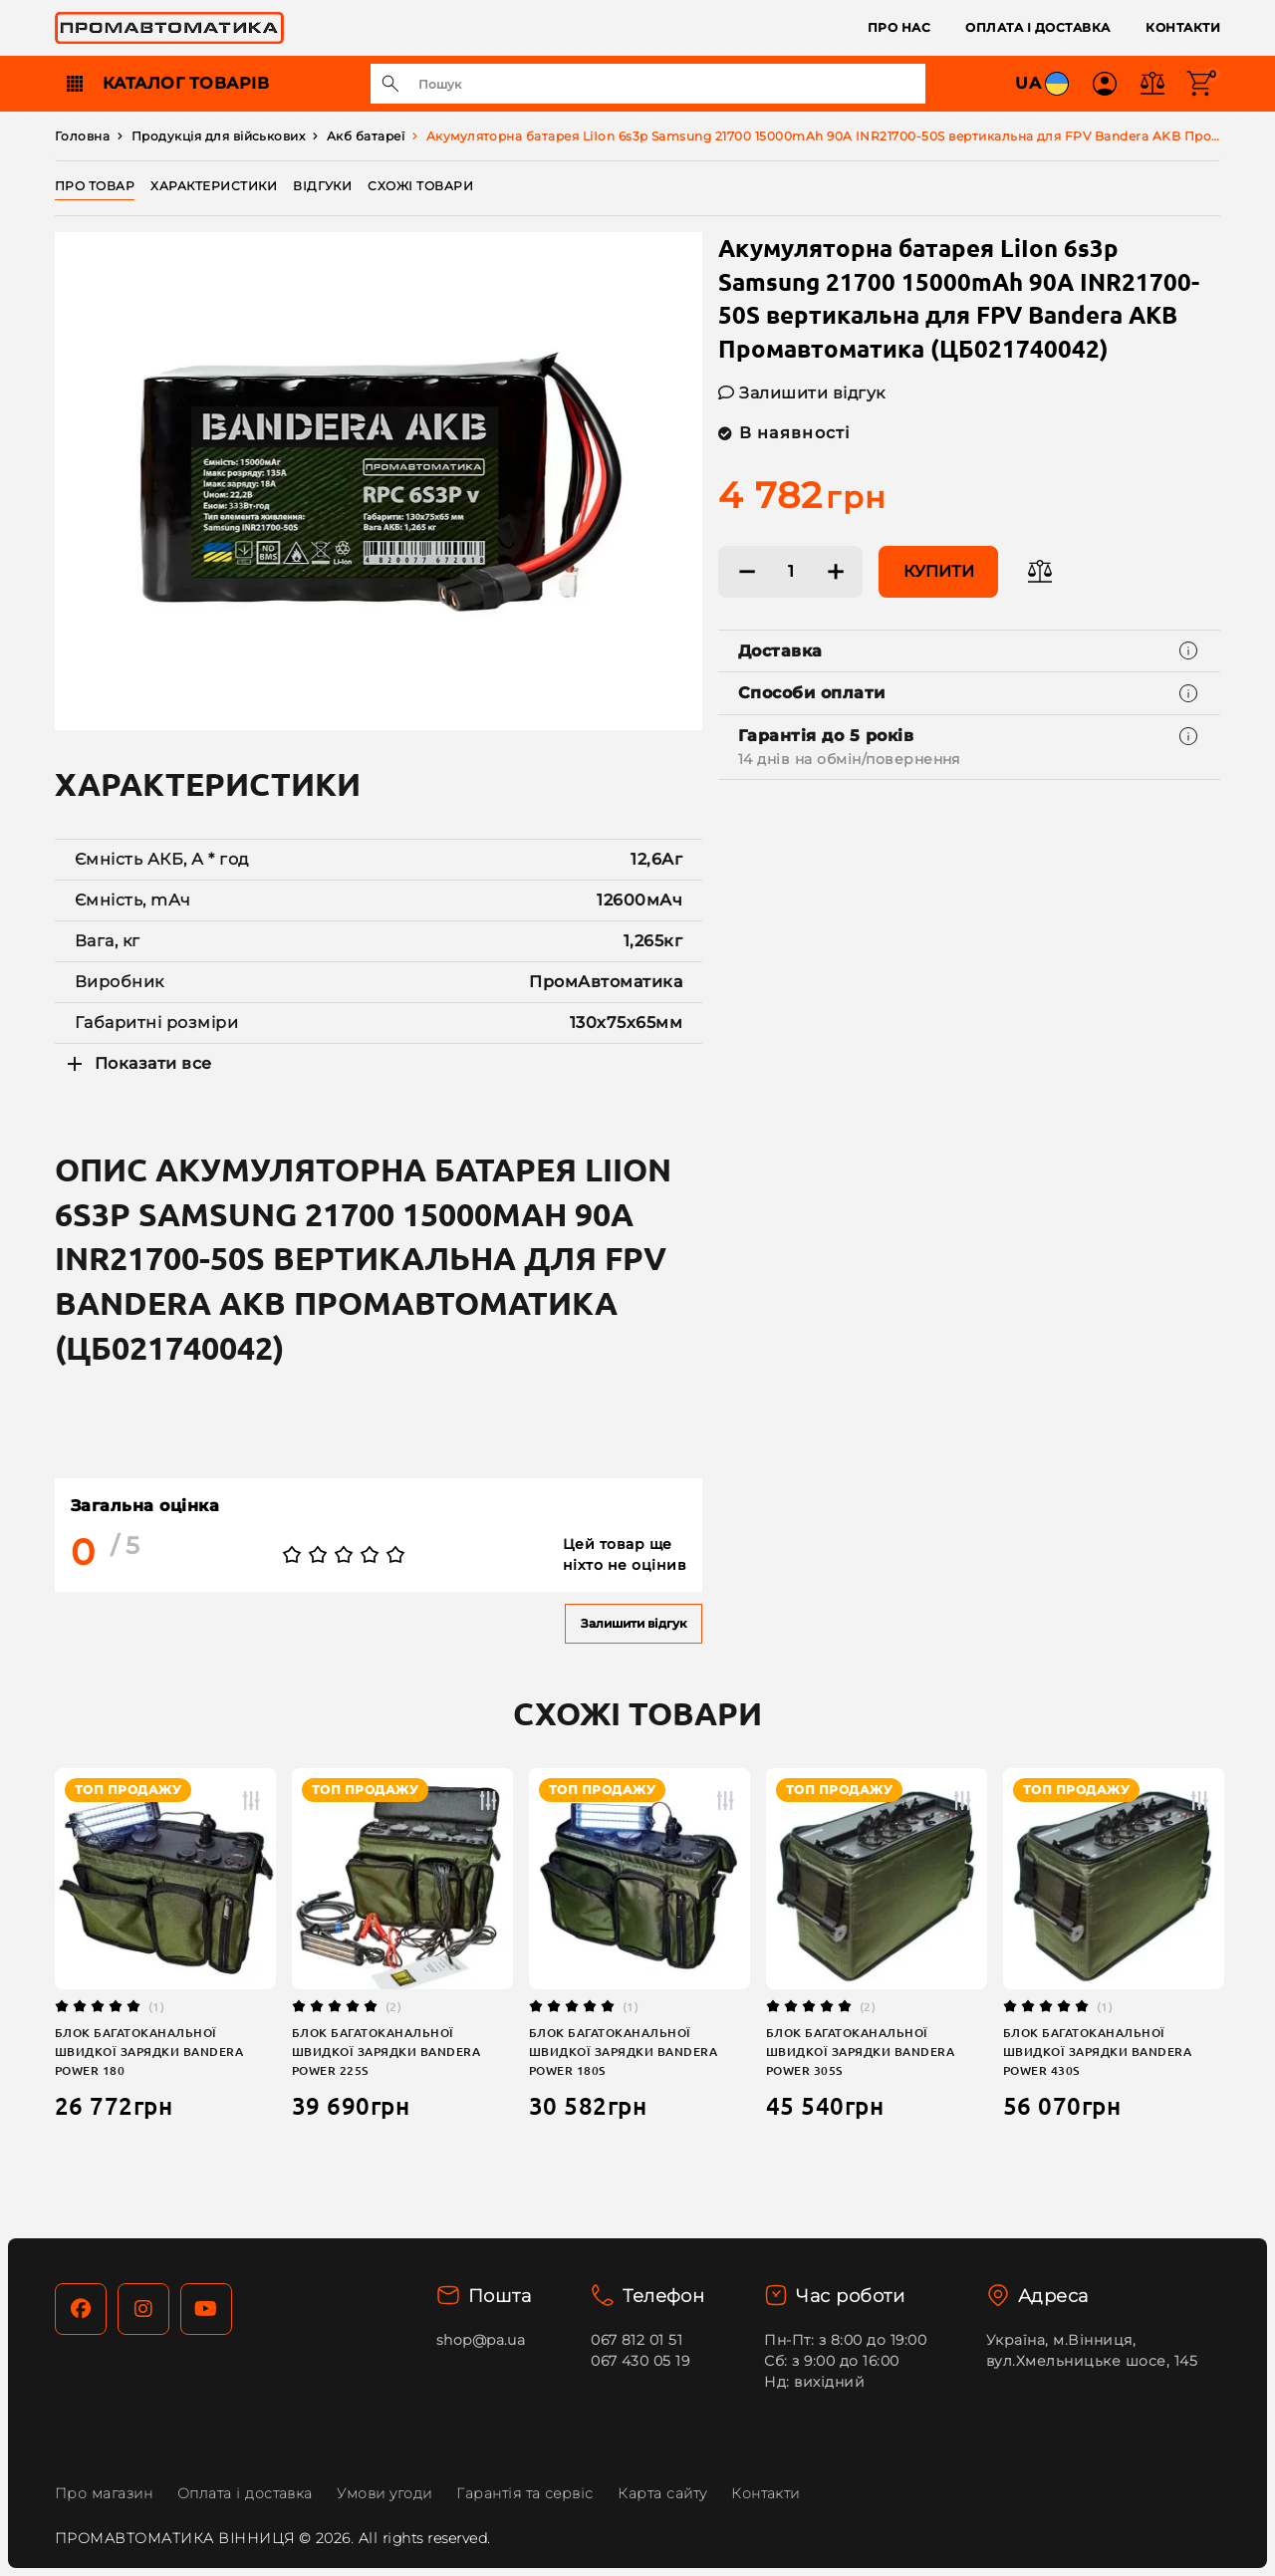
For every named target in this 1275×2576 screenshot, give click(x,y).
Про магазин (103, 2493)
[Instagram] (143, 2309)
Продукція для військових (218, 136)
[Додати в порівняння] (1040, 572)
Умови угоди (384, 2493)
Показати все (137, 1064)
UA (1044, 84)
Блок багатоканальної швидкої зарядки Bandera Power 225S (386, 2051)
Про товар (94, 185)
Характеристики (213, 185)
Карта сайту (662, 2493)
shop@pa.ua (481, 2340)
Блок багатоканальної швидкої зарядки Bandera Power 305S (860, 2051)
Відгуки (322, 185)
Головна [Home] (82, 136)
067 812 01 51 (636, 2340)
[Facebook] (81, 2309)
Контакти (1183, 27)
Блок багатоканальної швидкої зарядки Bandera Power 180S (623, 2051)
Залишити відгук (633, 1623)
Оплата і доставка (1037, 27)
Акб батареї (365, 136)
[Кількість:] (790, 572)
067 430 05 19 (640, 2361)
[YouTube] (206, 2309)
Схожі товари (420, 185)
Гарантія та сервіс (525, 2493)
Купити (938, 571)
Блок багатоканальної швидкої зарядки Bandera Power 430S (1097, 2051)
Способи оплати (812, 692)
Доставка (780, 651)
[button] (1105, 84)
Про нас (899, 27)
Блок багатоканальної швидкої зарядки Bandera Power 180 (149, 2051)
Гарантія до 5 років (849, 748)
